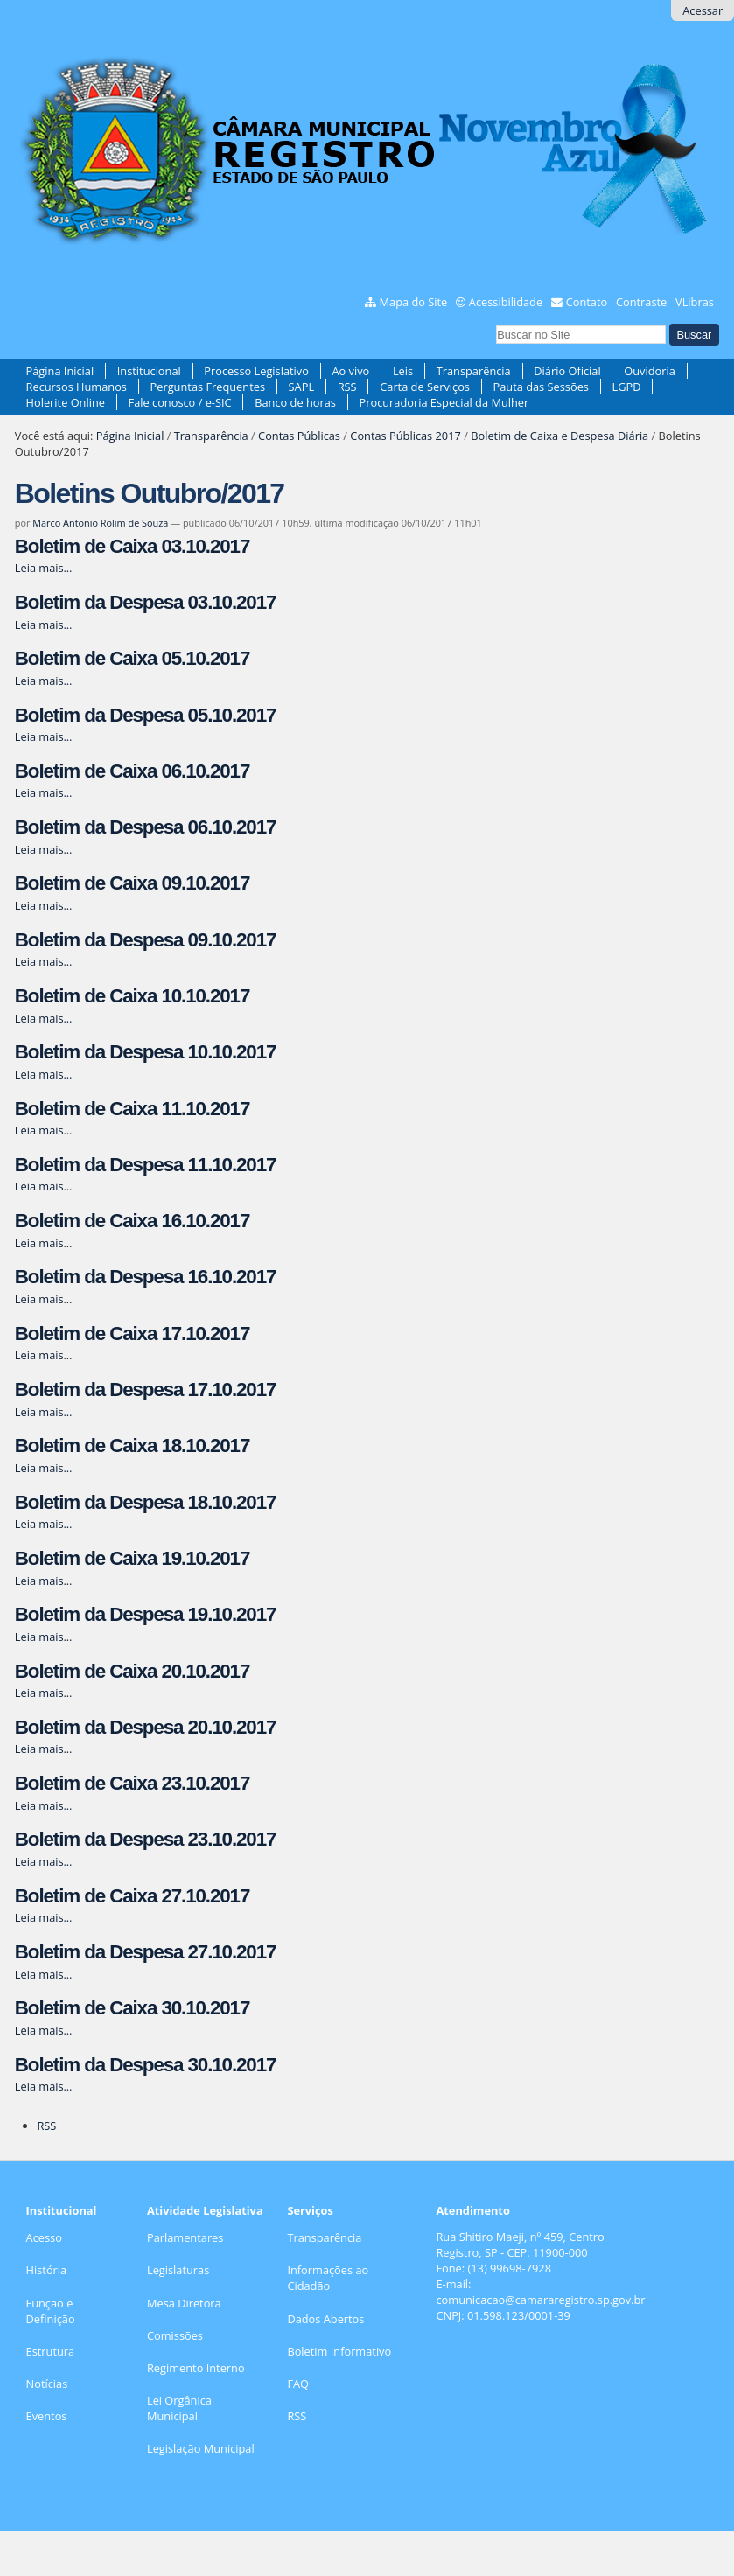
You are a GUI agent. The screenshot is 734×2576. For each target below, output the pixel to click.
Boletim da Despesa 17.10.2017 (145, 1389)
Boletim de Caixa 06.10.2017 (132, 771)
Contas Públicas (299, 435)
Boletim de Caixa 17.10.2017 (132, 1333)
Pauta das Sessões (541, 386)
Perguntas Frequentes (207, 386)
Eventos (46, 2416)
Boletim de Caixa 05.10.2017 (132, 658)
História (46, 2270)
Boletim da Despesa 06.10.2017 (145, 827)
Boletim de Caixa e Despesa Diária (559, 435)
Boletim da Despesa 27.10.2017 (145, 1952)
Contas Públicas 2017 (405, 435)
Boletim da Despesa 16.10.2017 (145, 1277)
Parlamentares (185, 2237)
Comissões (175, 2335)
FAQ (298, 2383)
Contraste (641, 302)
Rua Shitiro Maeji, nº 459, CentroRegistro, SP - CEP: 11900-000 (520, 2244)
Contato (587, 302)
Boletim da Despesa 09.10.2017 (145, 940)
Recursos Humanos (76, 386)
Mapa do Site (414, 302)
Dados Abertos (325, 2319)
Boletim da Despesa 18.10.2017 (145, 1502)
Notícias (47, 2383)
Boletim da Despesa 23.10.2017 (145, 1839)
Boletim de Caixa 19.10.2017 (132, 1558)
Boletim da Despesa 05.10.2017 (145, 715)
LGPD (626, 386)
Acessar (702, 10)
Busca (495, 322)
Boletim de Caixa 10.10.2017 (132, 996)
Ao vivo (350, 371)
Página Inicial (60, 371)
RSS (347, 386)
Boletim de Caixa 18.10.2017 (132, 1445)
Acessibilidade (505, 302)
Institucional (149, 371)
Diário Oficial (567, 371)
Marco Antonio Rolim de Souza (100, 522)
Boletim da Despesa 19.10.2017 (145, 1614)
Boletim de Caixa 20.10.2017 (132, 1671)
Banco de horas (295, 402)
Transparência (474, 371)
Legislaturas (178, 2270)
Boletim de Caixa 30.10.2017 (132, 2008)
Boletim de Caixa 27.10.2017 (132, 1896)
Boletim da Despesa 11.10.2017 (145, 1165)
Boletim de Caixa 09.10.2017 (132, 883)
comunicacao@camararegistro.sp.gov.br (540, 2299)
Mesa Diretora (184, 2303)
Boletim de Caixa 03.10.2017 (132, 546)
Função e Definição (50, 2311)
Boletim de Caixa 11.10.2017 (132, 1109)
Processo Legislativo (256, 371)
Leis (403, 371)
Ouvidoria (649, 371)
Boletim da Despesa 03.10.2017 (145, 602)
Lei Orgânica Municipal (179, 2408)
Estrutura (50, 2351)
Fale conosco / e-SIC (180, 402)
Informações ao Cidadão (327, 2277)
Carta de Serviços (425, 386)
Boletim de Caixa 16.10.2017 (132, 1221)
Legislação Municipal (201, 2448)
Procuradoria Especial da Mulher (444, 402)
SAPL (302, 386)
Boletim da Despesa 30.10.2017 (145, 2065)
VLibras (694, 302)
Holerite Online (65, 402)
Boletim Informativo (339, 2351)
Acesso (44, 2237)
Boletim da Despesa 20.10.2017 (145, 1727)
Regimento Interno (196, 2368)
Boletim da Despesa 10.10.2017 (145, 1052)
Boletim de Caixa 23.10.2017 (132, 1783)
